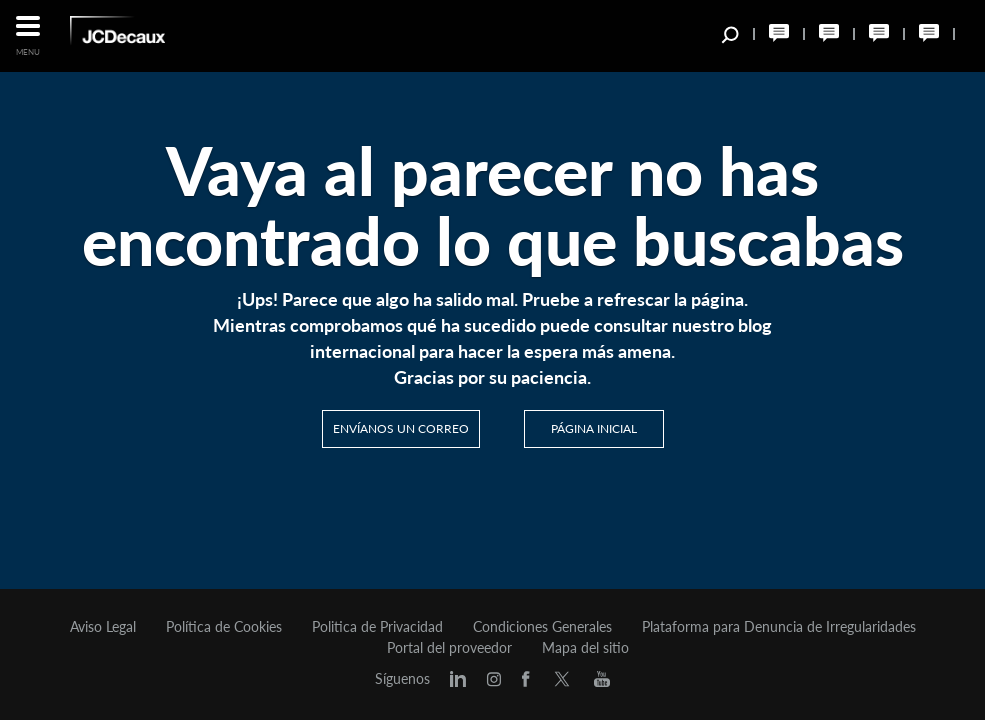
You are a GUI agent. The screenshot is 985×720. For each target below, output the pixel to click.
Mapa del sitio (585, 648)
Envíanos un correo (401, 428)
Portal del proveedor (449, 648)
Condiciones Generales (542, 627)
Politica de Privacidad (377, 627)
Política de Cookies (224, 627)
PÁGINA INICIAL (594, 428)
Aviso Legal (103, 627)
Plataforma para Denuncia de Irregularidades (779, 627)
